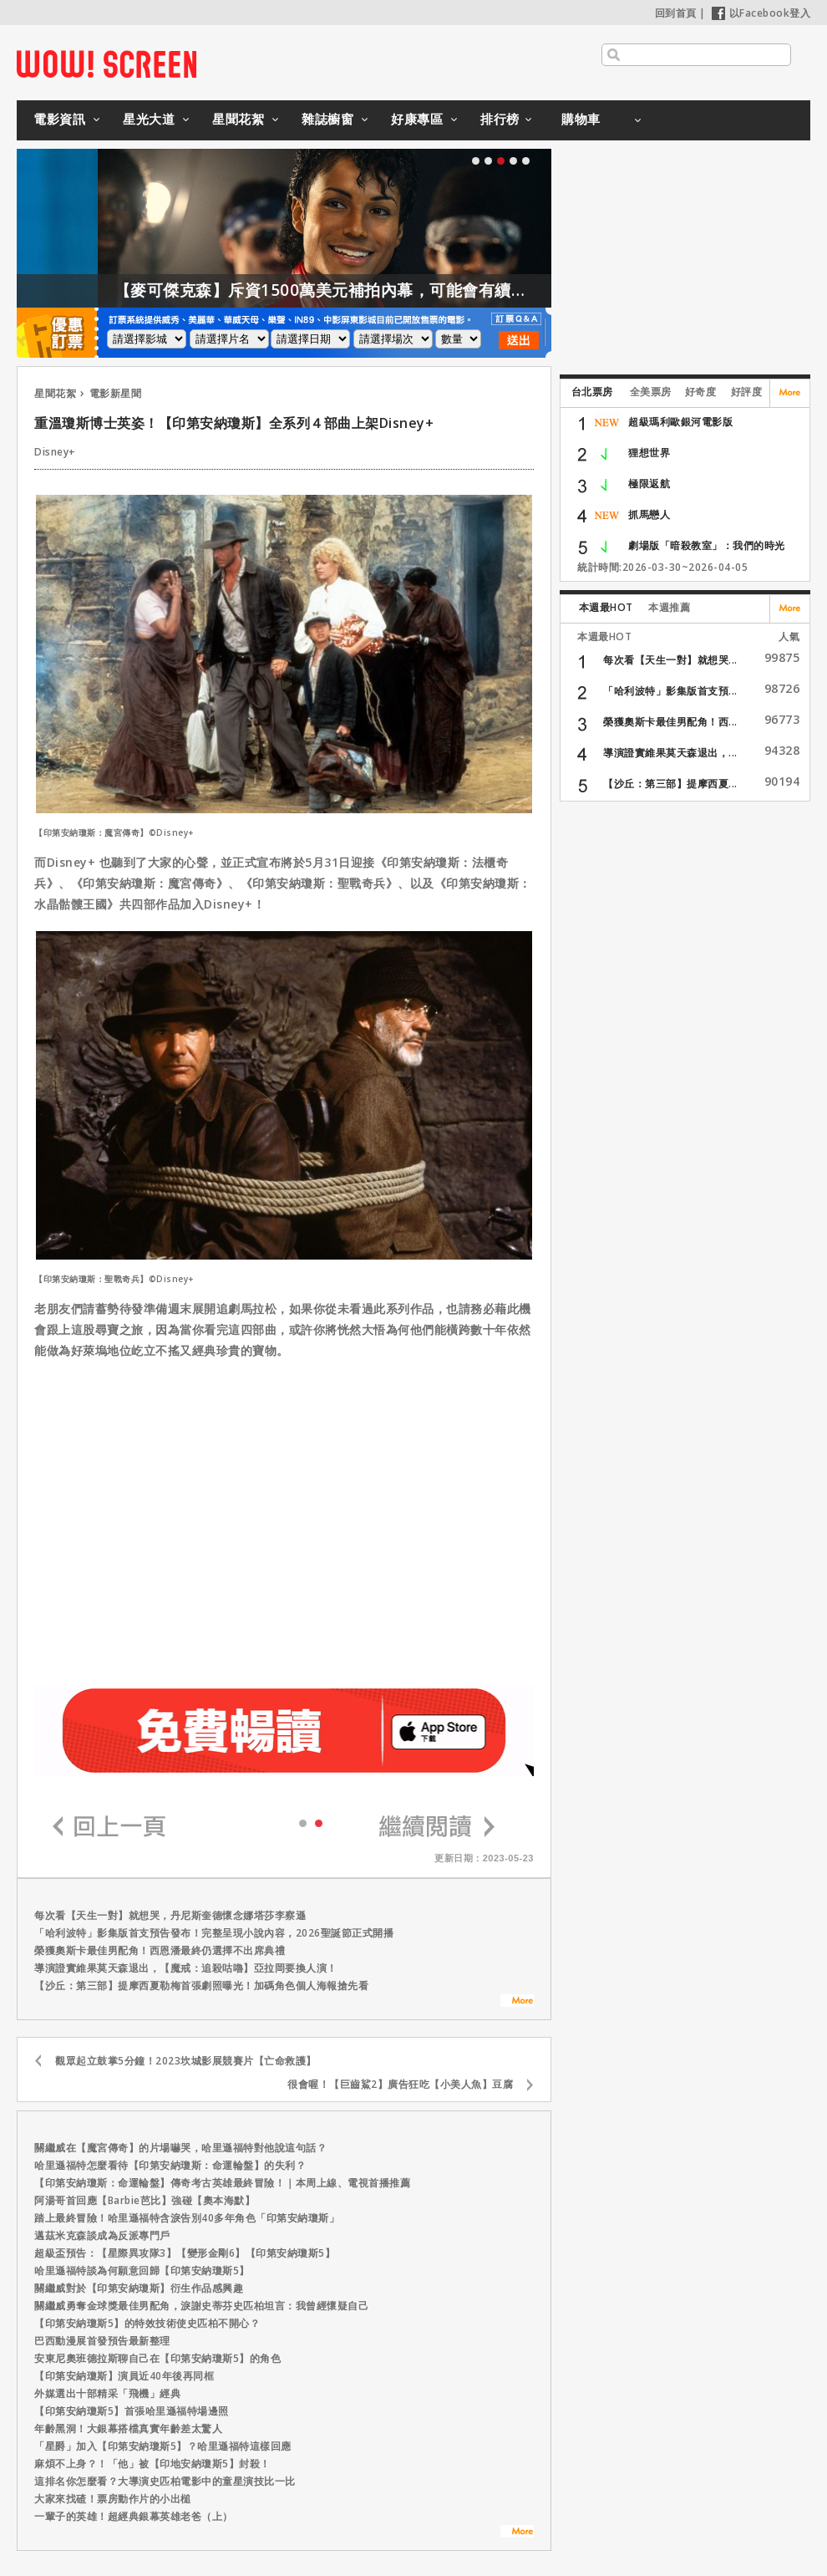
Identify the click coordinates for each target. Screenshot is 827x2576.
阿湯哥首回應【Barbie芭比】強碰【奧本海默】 (144, 2200)
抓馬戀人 (649, 514)
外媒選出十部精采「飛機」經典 (107, 2393)
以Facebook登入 (761, 13)
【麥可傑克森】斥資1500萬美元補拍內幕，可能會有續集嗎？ (393, 290)
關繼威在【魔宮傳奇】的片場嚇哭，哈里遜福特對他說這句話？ (180, 2148)
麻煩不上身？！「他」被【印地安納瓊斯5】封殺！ (152, 2463)
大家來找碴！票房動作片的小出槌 (112, 2499)
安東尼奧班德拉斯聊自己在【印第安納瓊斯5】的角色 (157, 2358)
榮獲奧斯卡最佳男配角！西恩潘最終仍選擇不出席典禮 (159, 1950)
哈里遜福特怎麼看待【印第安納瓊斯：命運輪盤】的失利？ (170, 2165)
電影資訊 (59, 118)
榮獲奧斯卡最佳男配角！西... (670, 722)
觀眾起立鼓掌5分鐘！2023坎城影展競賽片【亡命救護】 (186, 2061)
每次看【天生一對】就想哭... (670, 660)
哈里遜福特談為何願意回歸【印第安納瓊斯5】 (142, 2270)
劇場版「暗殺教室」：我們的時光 (706, 545)
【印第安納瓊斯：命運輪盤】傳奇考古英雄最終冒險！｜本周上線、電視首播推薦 (222, 2183)
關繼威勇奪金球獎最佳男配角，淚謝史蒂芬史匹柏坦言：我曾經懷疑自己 (201, 2306)
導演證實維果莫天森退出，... (670, 753)
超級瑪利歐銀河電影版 (680, 422)
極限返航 (649, 483)
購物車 (581, 118)
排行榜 (500, 118)
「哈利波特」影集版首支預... (670, 691)
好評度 (747, 391)
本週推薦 (669, 607)
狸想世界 (649, 452)
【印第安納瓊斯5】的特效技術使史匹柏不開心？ (147, 2323)
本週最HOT (606, 607)
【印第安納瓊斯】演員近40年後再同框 (124, 2376)
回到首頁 (676, 13)
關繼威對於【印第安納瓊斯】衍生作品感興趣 (138, 2288)
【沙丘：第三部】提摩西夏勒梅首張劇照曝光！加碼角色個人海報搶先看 (201, 1985)
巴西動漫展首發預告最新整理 (102, 2341)
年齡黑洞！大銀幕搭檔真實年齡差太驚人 (128, 2428)
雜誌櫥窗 (327, 118)
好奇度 (701, 391)
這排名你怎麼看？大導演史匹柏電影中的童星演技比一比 (165, 2481)
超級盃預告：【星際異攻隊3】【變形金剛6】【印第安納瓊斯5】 (184, 2253)
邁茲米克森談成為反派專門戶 (102, 2235)
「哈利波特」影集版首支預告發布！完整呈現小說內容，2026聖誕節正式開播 (213, 1933)
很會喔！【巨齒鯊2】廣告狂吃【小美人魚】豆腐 (400, 2084)
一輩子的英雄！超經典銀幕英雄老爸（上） (133, 2516)
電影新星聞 (115, 393)
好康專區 (417, 118)
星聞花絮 (238, 118)
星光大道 (149, 118)
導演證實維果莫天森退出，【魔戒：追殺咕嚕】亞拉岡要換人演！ (185, 1968)
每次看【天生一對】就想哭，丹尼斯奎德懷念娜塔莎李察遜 (170, 1915)
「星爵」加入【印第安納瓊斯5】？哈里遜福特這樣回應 (163, 2446)
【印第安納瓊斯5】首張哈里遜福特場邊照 (131, 2411)
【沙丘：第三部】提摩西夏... (670, 783)
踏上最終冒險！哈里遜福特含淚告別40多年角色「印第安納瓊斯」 (186, 2218)
